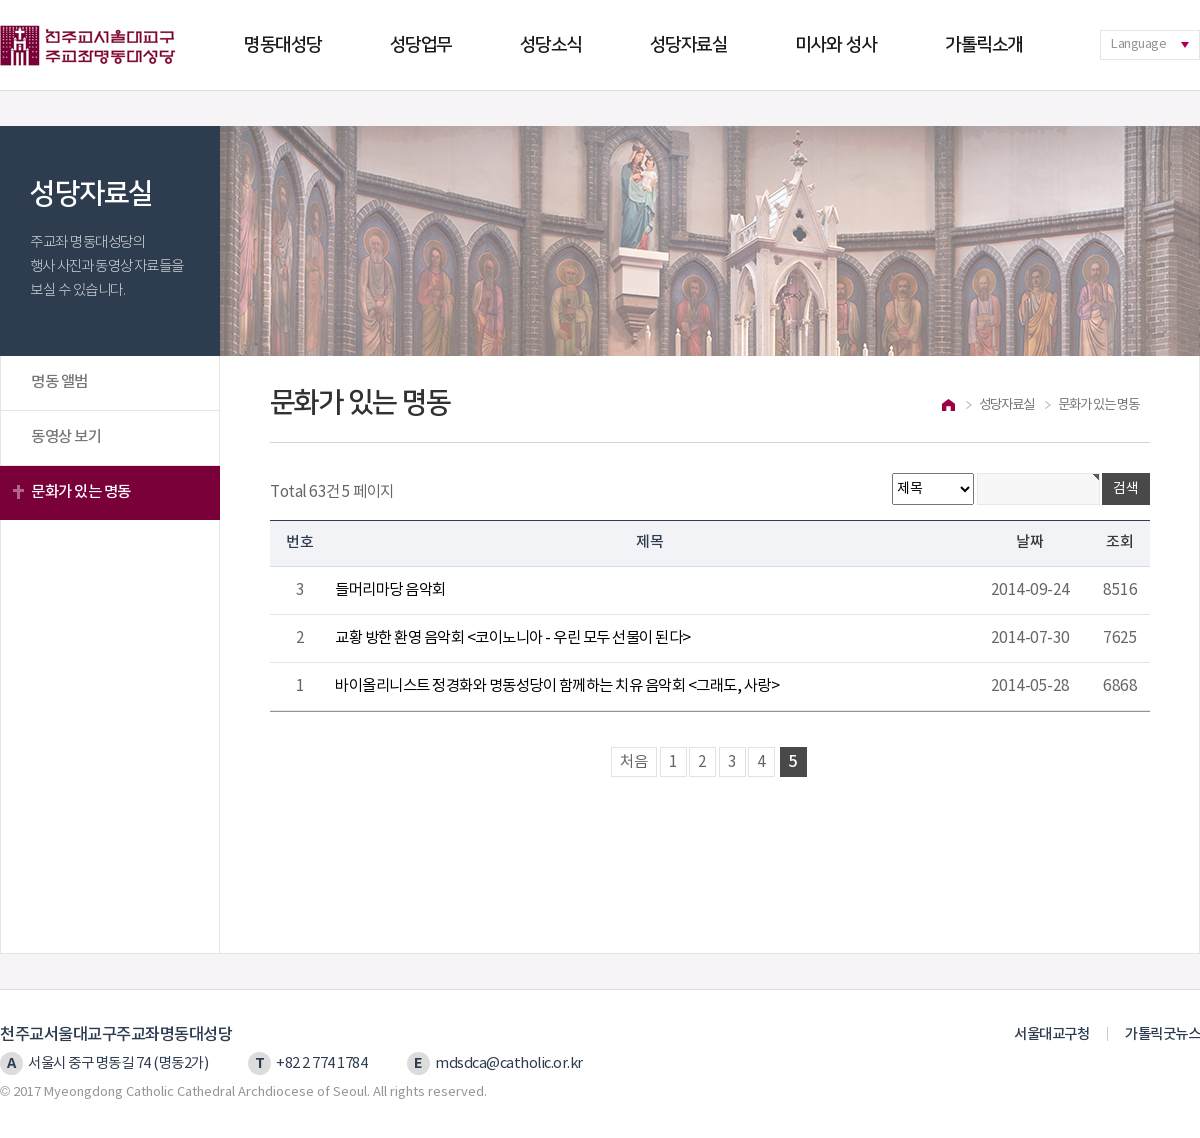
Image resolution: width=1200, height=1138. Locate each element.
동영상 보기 (66, 437)
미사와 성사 (836, 45)
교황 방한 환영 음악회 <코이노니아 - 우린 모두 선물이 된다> (513, 638)
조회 (1120, 542)
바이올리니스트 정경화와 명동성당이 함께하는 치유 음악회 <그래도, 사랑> (557, 686)
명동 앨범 (59, 382)
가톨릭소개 (984, 45)
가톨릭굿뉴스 (1162, 1034)
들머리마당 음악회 (390, 590)
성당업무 (421, 45)
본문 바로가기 (0, 0)
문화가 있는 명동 (81, 492)
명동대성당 (283, 45)
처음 (634, 762)
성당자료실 (689, 45)
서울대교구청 (1051, 1034)
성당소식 (551, 45)
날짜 (1030, 542)
